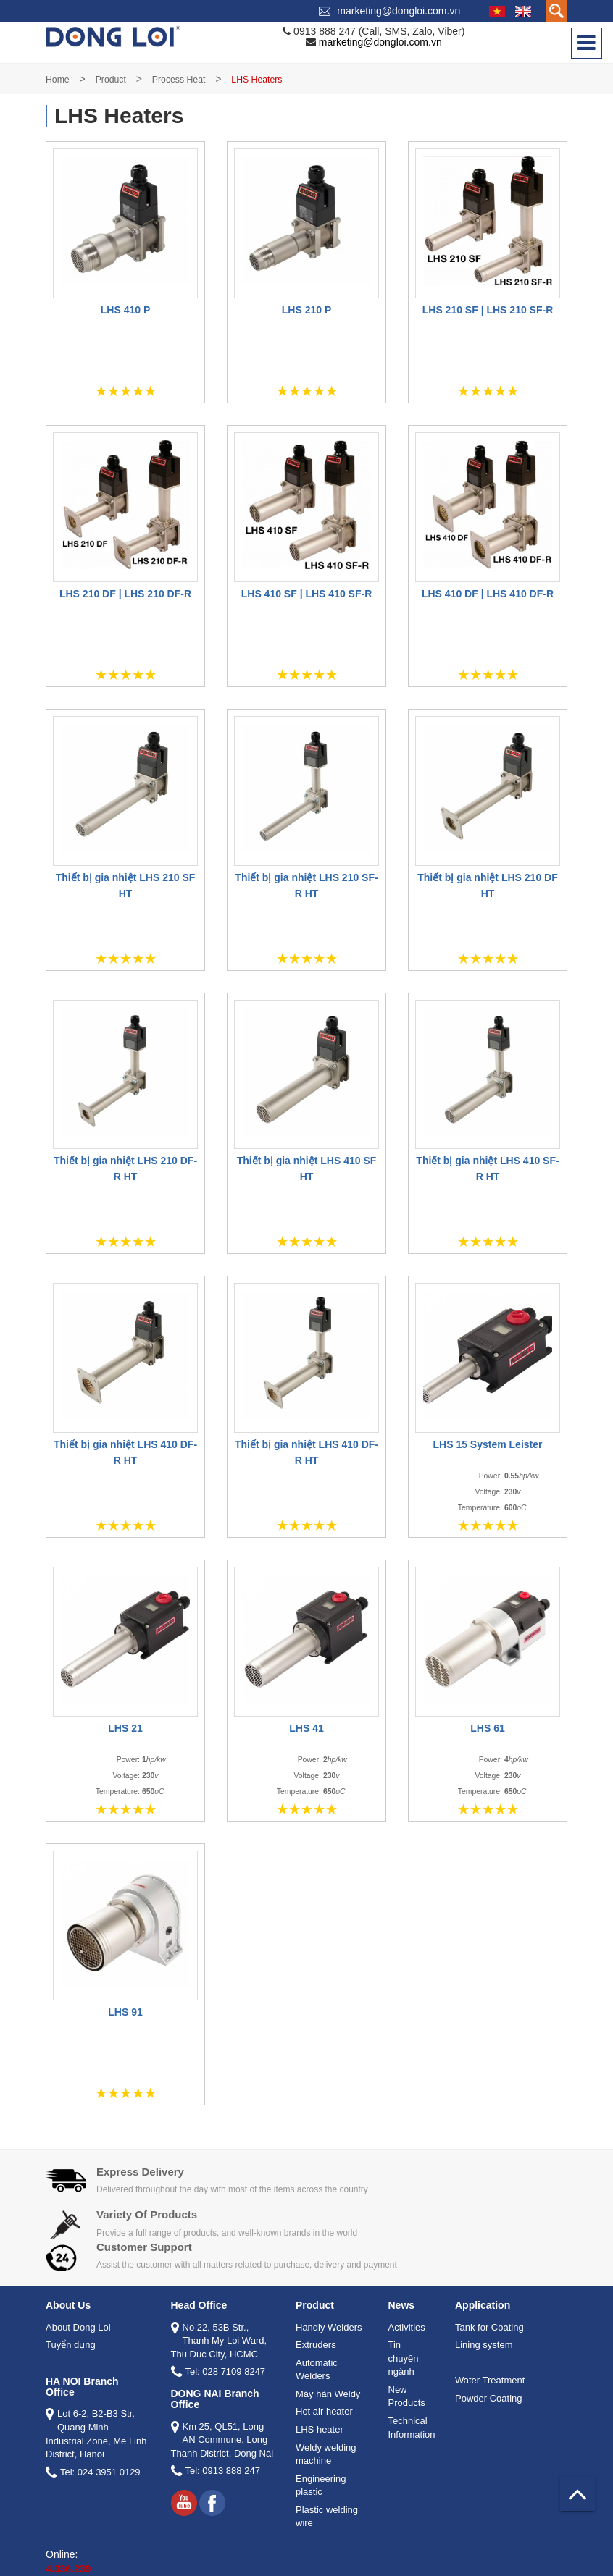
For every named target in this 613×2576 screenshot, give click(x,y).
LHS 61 (487, 1728)
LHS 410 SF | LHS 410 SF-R (306, 593)
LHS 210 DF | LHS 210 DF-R (125, 593)
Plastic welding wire (327, 2516)
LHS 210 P (306, 310)
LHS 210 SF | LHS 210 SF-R (488, 310)
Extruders (316, 2344)
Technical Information (411, 2427)
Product (111, 80)
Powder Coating (488, 2398)
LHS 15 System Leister (488, 1444)
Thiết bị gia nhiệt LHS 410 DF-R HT (125, 1452)
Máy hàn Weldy (328, 2393)
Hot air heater (324, 2411)
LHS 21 (125, 1728)
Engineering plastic (321, 2485)
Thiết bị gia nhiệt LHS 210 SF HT (126, 885)
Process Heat (179, 80)
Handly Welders (329, 2327)
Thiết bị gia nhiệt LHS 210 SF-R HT (306, 885)
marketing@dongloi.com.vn (398, 11)
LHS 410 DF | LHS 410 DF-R (488, 593)
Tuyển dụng (71, 2344)
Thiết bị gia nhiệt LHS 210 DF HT (487, 885)
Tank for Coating (489, 2327)
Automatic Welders (317, 2369)
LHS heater (319, 2429)
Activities (406, 2327)
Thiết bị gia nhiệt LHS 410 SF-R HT (487, 1168)
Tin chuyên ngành (403, 2358)
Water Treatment (490, 2380)
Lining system (483, 2344)
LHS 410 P (125, 310)
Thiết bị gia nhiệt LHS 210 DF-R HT (125, 1168)
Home (58, 80)
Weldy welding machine (326, 2454)
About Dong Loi (78, 2327)
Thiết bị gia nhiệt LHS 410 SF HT (307, 1168)
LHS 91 (125, 2012)
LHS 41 (306, 1728)
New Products (406, 2396)
